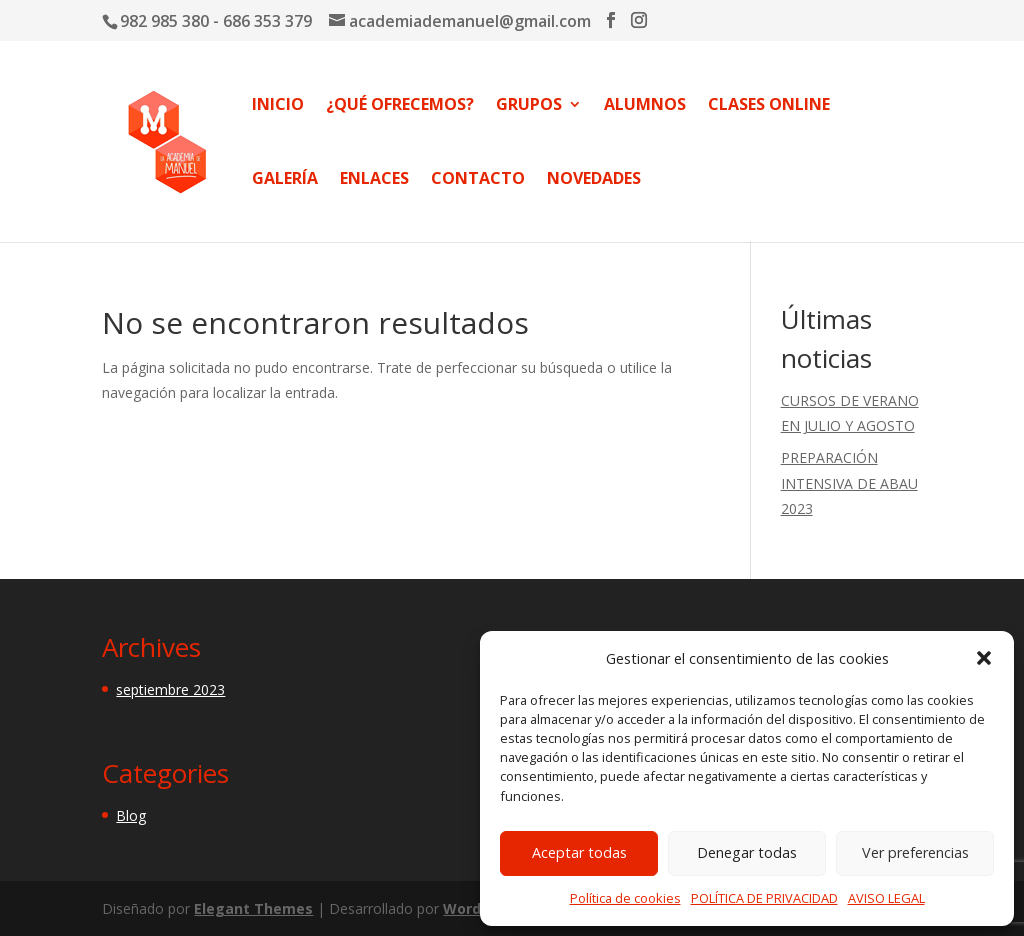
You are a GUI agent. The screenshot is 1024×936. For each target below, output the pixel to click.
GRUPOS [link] (529, 104)
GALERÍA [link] (285, 178)
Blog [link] (131, 815)
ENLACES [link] (374, 178)
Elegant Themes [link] (253, 908)
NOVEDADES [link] (594, 178)
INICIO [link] (278, 104)
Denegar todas (747, 852)
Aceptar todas (579, 852)
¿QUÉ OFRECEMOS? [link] (400, 104)
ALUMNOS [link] (645, 104)
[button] (984, 658)
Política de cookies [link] (625, 898)
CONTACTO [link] (478, 178)
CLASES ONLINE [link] (769, 104)
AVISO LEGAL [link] (886, 898)
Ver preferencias (915, 852)
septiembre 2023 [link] (170, 689)
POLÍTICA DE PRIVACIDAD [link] (764, 898)
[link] (166, 139)
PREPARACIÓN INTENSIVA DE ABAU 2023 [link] (849, 482)
